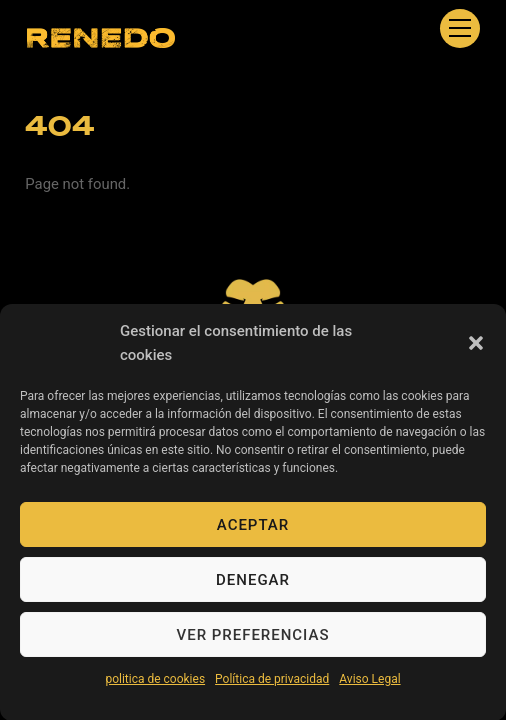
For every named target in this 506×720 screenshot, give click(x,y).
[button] (476, 351)
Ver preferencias (253, 643)
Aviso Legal (369, 687)
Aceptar (253, 533)
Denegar (253, 588)
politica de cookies (155, 687)
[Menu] (460, 28)
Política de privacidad (272, 687)
